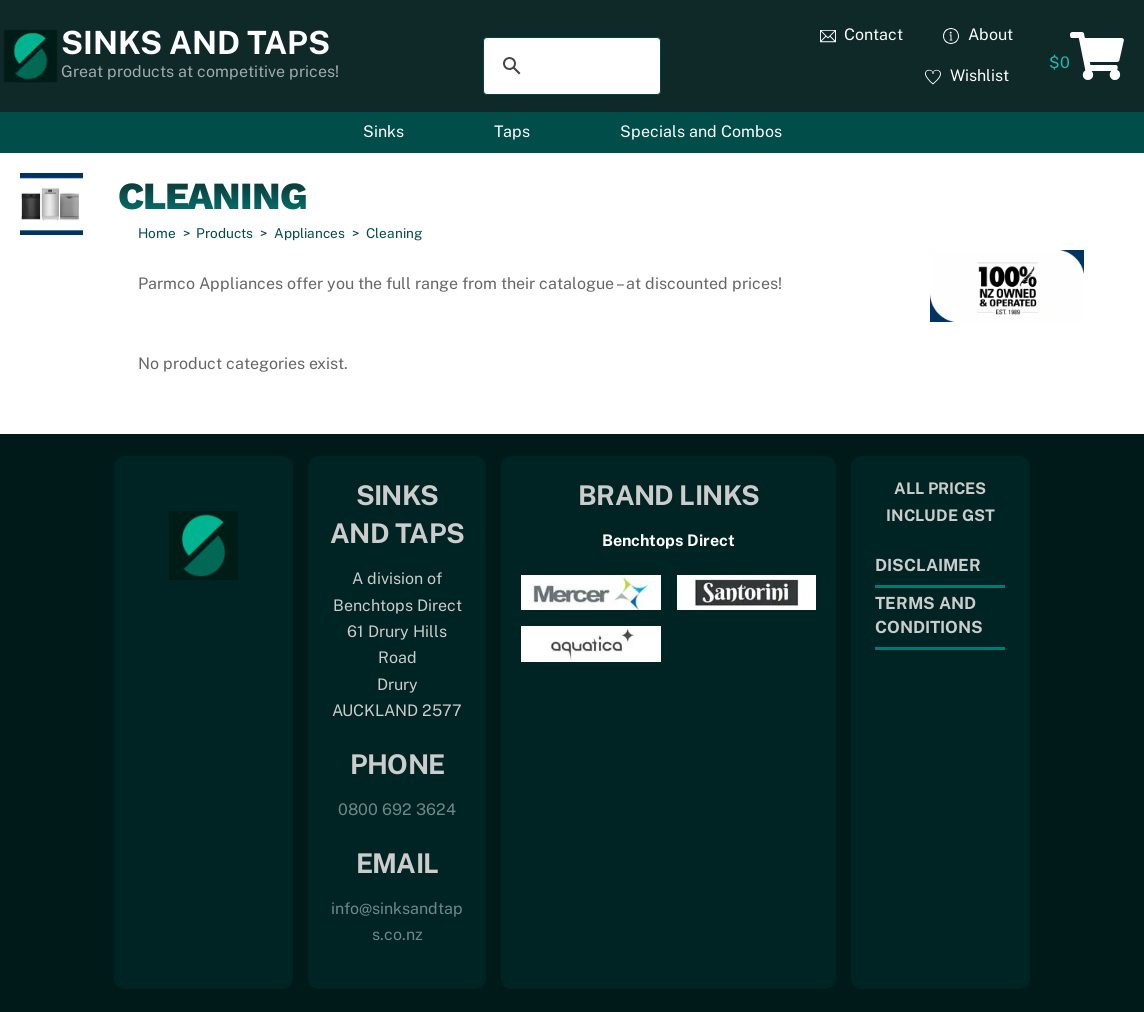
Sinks (383, 131)
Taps (512, 131)
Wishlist (967, 75)
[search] (569, 66)
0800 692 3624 (397, 809)
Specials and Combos (701, 131)
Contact (862, 34)
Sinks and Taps (195, 42)
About (978, 34)
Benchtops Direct (668, 540)
